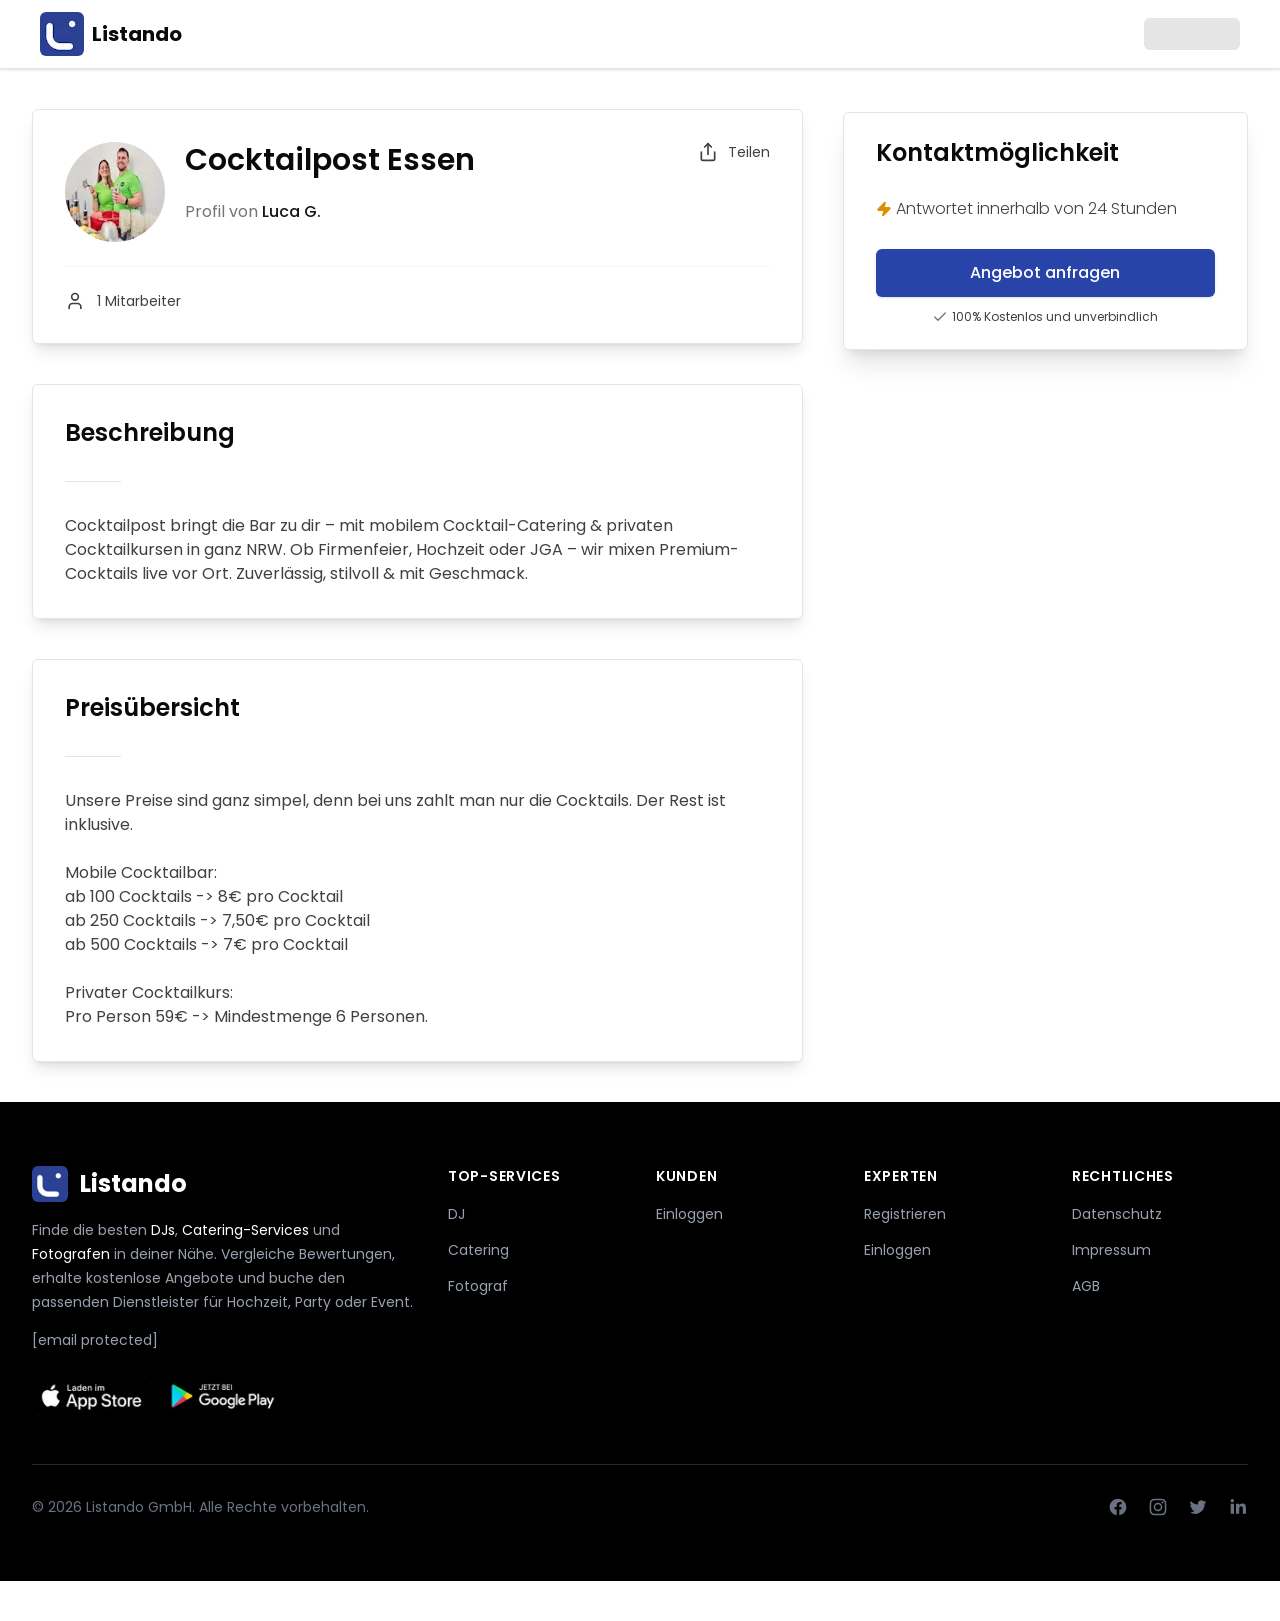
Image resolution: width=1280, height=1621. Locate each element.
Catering (478, 1250)
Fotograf (478, 1286)
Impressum (1111, 1250)
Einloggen (689, 1214)
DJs (163, 1230)
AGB (1086, 1286)
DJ (456, 1214)
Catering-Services (245, 1230)
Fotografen (71, 1254)
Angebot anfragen (1045, 272)
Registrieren (905, 1214)
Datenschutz (1117, 1214)
